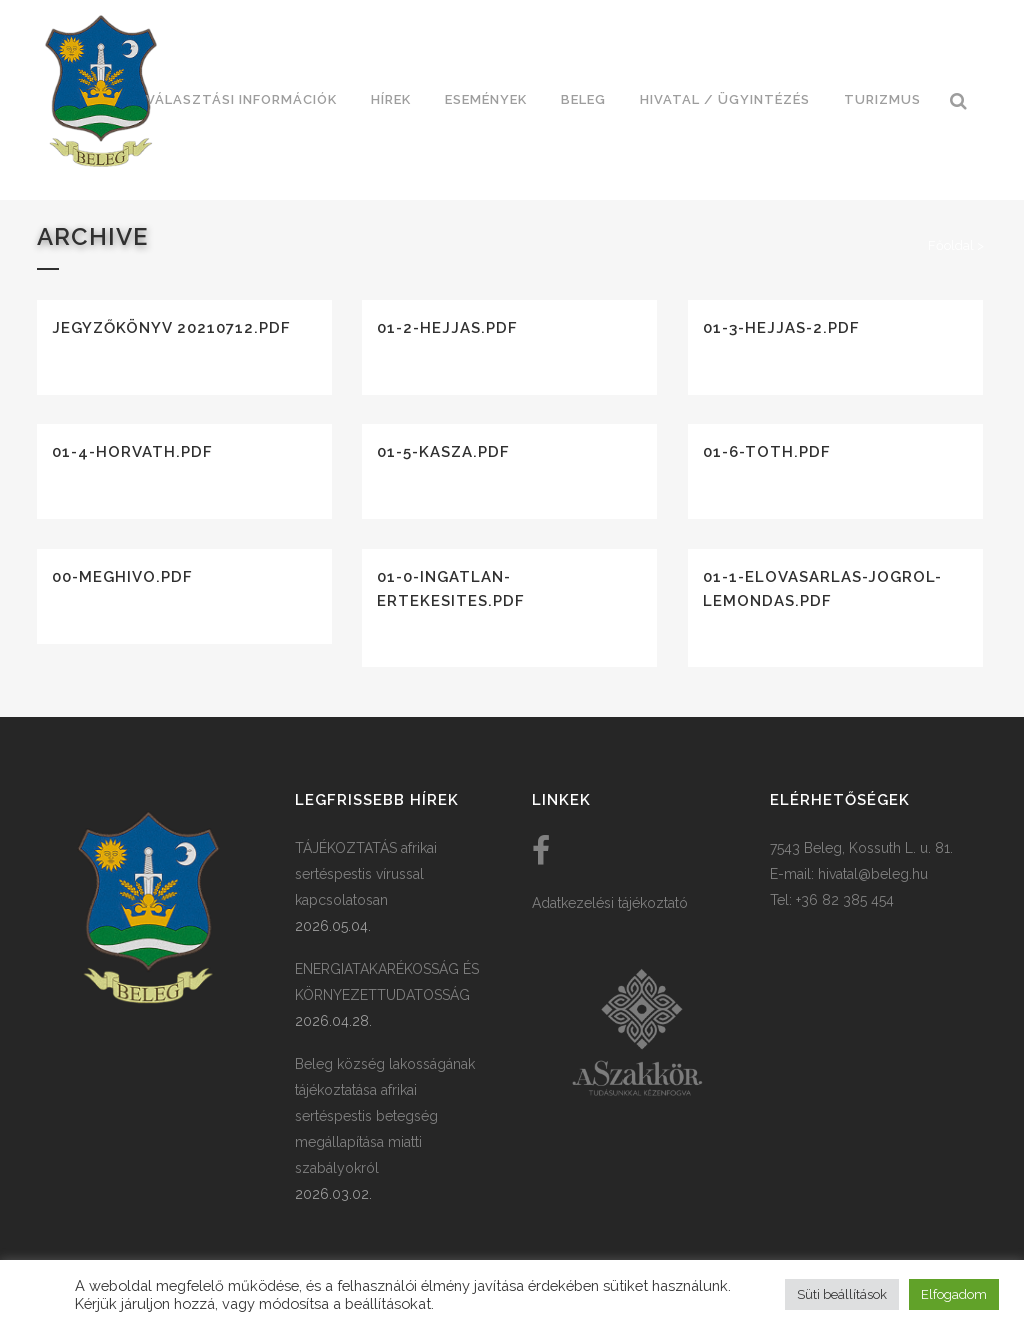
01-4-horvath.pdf (132, 452)
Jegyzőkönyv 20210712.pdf (171, 328)
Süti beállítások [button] (842, 1294)
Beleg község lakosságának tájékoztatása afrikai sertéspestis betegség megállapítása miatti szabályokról (385, 1116)
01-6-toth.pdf (767, 452)
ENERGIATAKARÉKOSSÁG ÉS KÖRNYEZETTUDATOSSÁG (387, 982)
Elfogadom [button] (954, 1294)
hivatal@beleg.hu (873, 874)
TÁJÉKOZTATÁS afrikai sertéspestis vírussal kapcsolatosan (366, 874)
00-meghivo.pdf (122, 577)
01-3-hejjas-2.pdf (781, 328)
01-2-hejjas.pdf (447, 328)
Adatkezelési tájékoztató (610, 903)
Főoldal (951, 245)
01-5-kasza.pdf (443, 452)
